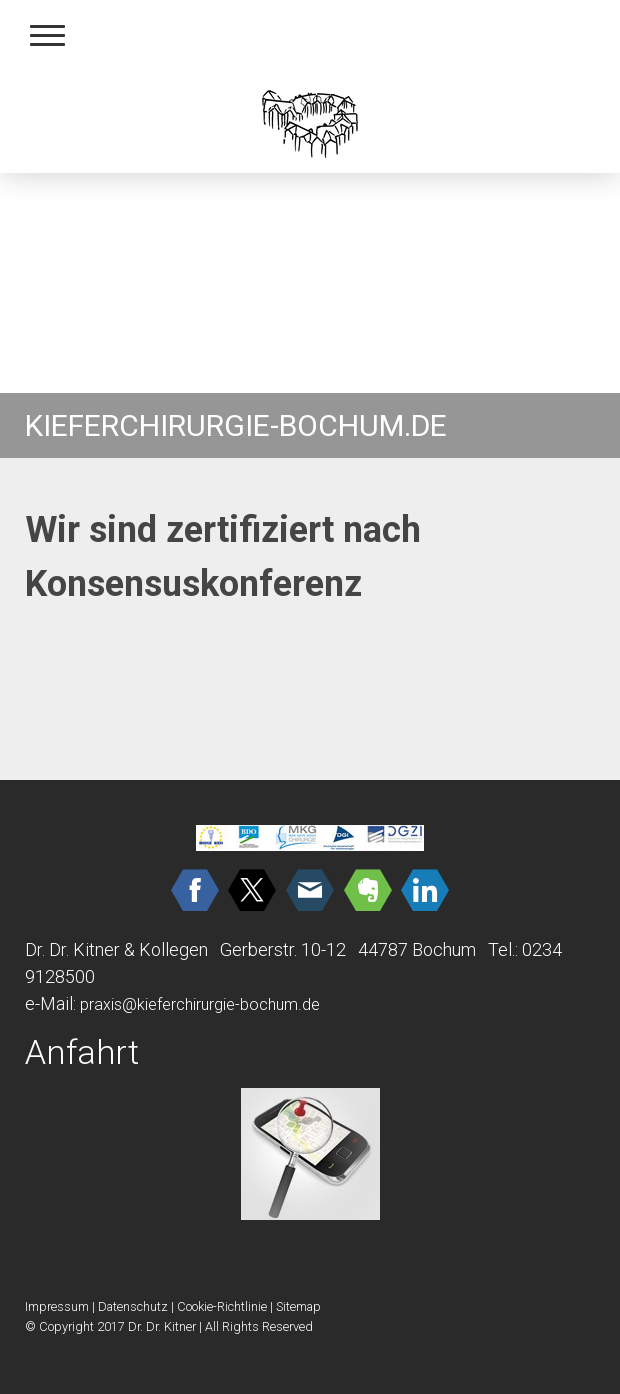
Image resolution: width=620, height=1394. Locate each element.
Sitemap (298, 1306)
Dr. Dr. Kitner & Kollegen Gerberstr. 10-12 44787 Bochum (250, 949)
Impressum (57, 1306)
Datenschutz (133, 1306)
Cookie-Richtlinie (222, 1306)
